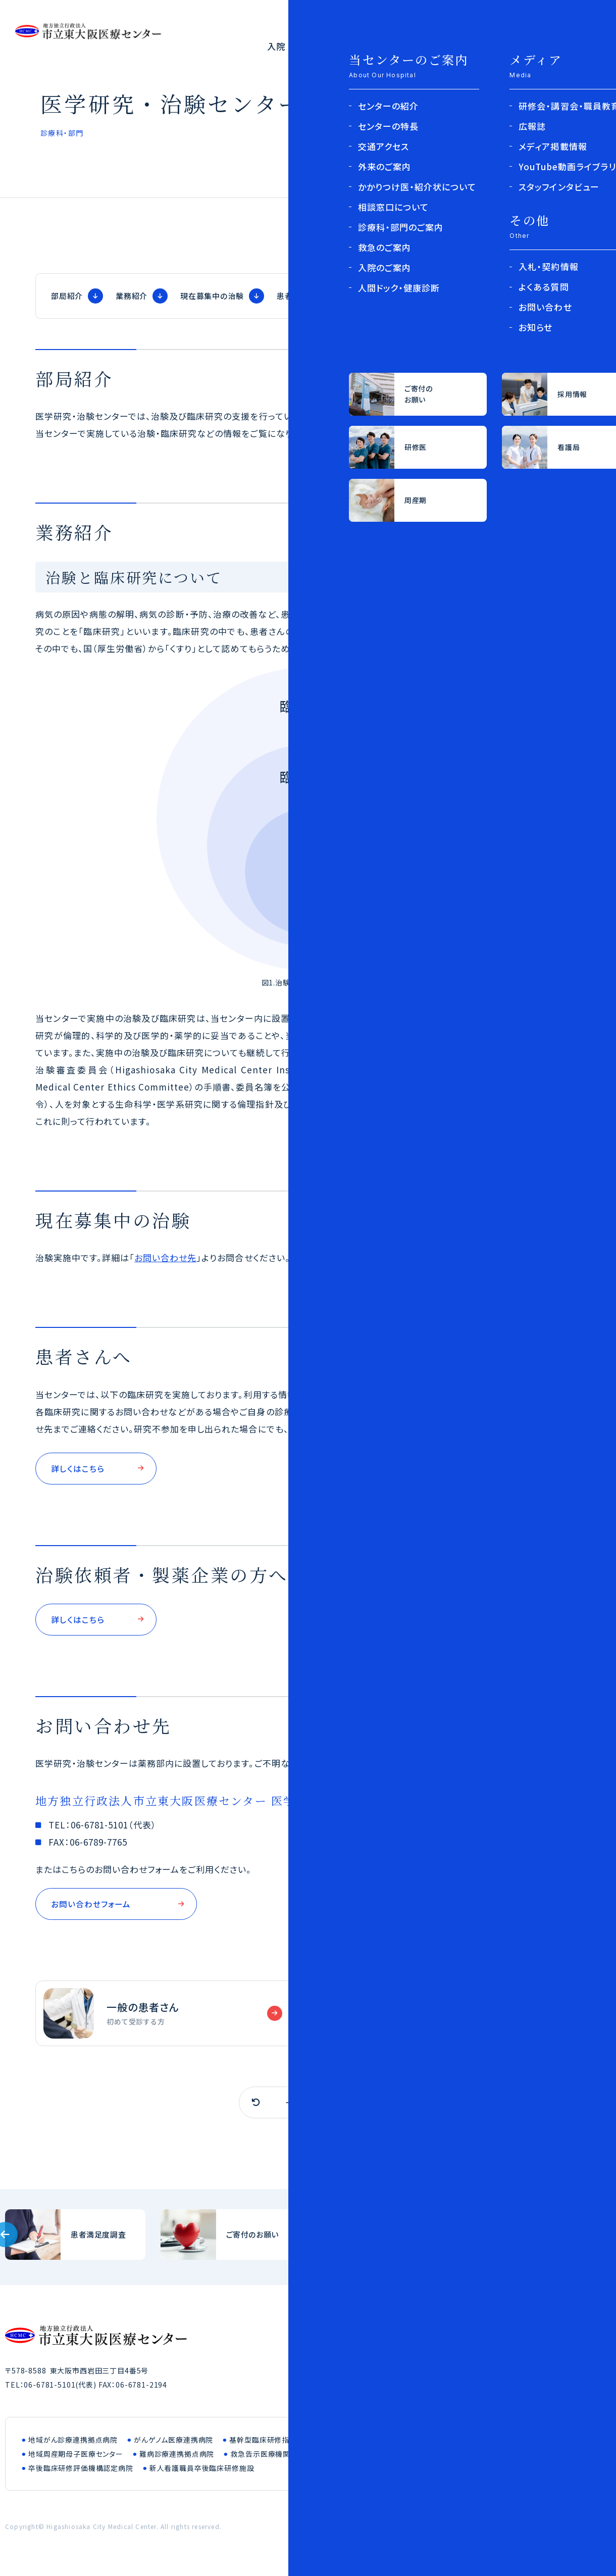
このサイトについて (467, 2531)
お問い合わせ (534, 2531)
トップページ (444, 218)
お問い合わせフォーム (93, 1907)
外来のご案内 (355, 46)
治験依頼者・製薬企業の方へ (401, 295)
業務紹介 (131, 295)
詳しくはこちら (79, 1469)
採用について (550, 21)
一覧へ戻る (308, 2106)
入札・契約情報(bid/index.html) (541, 2239)
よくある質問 (573, 46)
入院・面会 (290, 46)
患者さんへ (297, 295)
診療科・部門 (425, 46)
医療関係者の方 (444, 21)
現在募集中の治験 (212, 295)
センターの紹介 (499, 46)
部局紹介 (67, 295)
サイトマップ (590, 2531)
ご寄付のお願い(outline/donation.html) (231, 2239)
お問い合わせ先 (513, 295)
